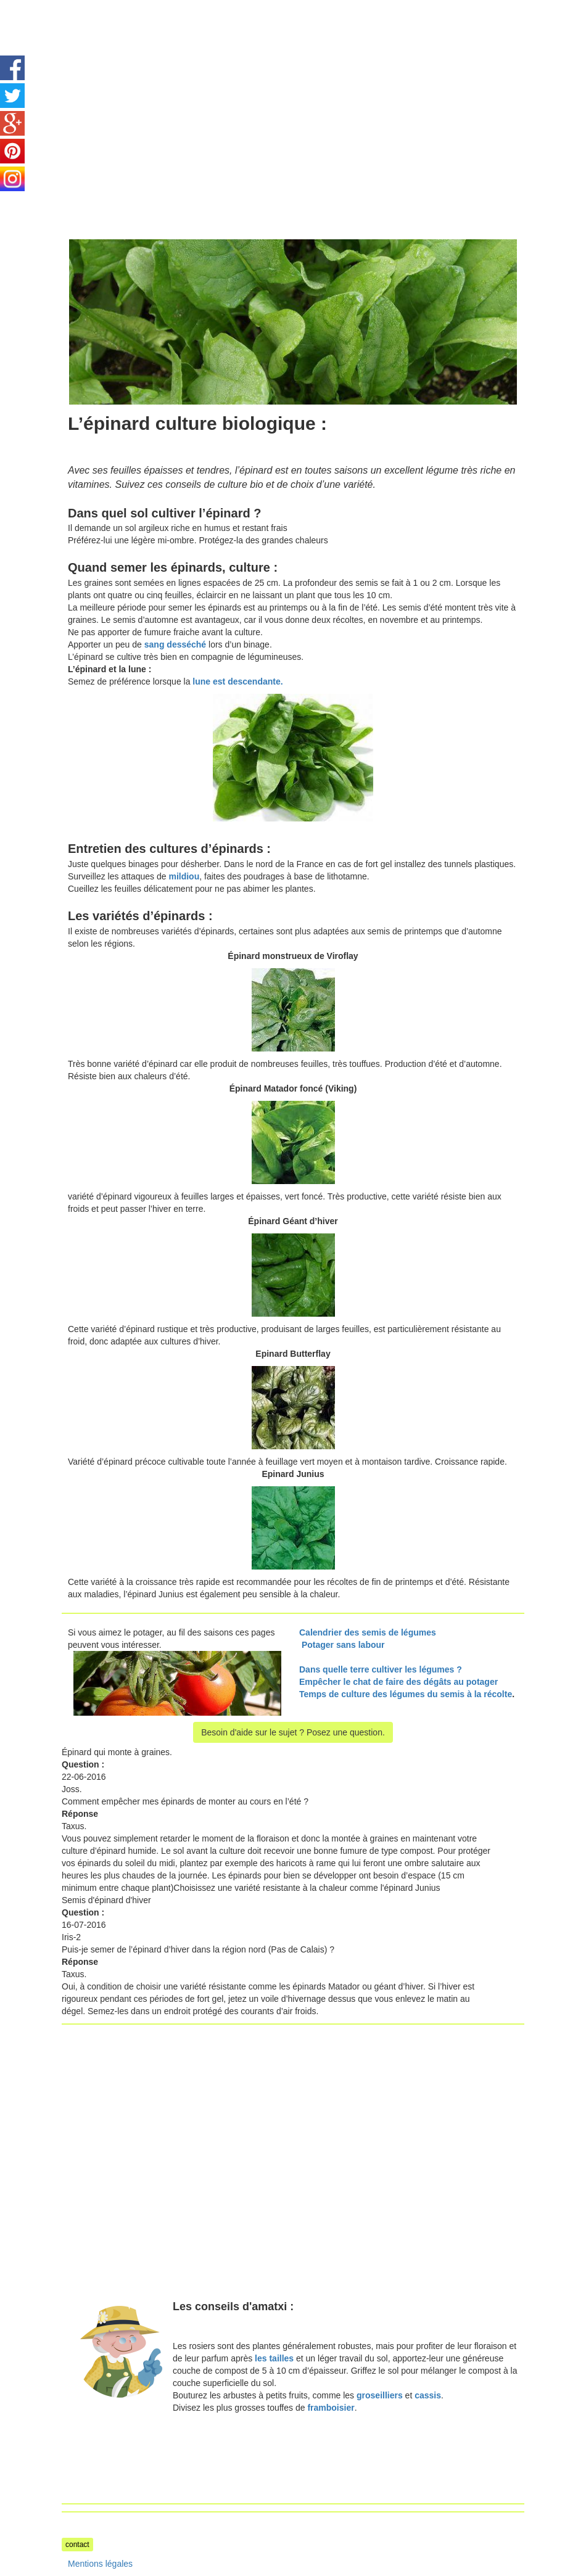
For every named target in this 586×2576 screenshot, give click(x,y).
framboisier (330, 2408)
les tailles (274, 2358)
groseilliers (380, 2395)
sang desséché (175, 644)
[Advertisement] (165, 86)
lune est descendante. (237, 681)
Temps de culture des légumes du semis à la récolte (405, 1694)
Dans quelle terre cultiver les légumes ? (380, 1669)
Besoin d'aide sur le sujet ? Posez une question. (293, 1732)
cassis (428, 2395)
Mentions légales (100, 2564)
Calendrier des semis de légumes (367, 1632)
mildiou (183, 876)
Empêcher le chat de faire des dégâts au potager (398, 1682)
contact (77, 2544)
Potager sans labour (343, 1645)
